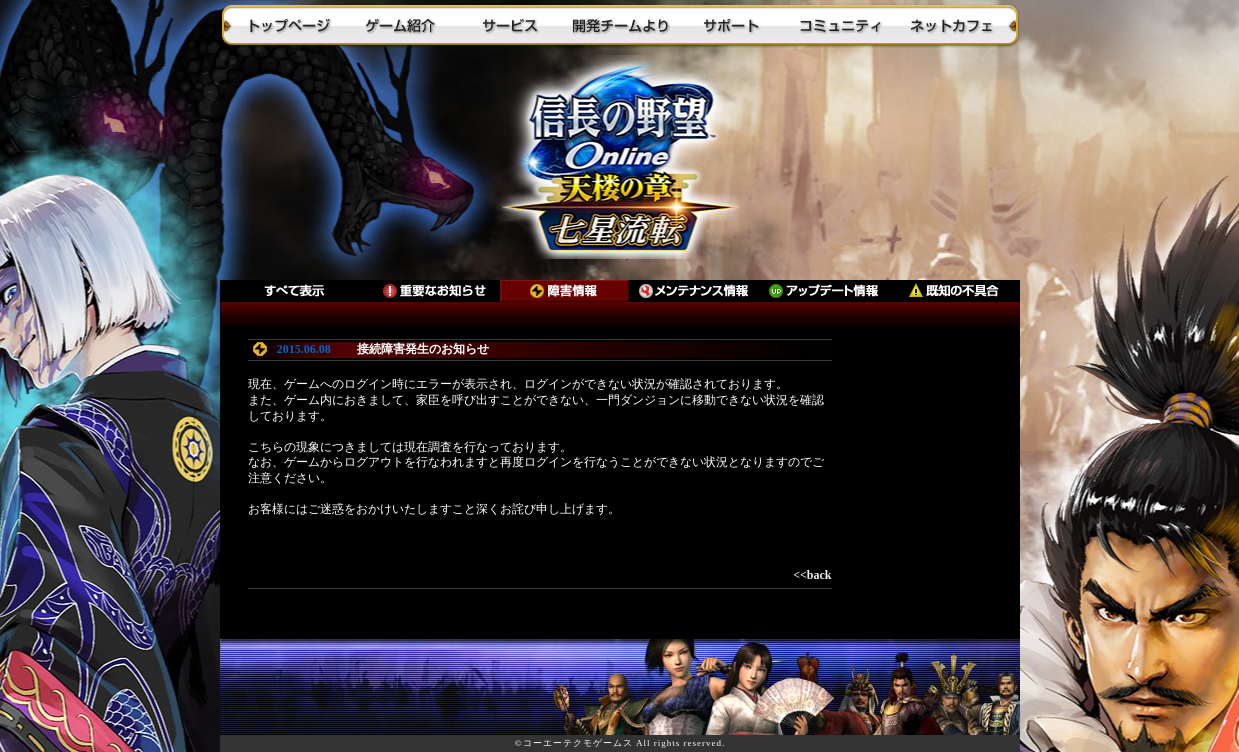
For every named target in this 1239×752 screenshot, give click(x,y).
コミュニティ (840, 25)
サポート (730, 25)
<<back (812, 575)
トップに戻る (620, 165)
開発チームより (620, 25)
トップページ (290, 25)
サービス (510, 25)
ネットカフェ (950, 25)
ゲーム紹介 (400, 25)
